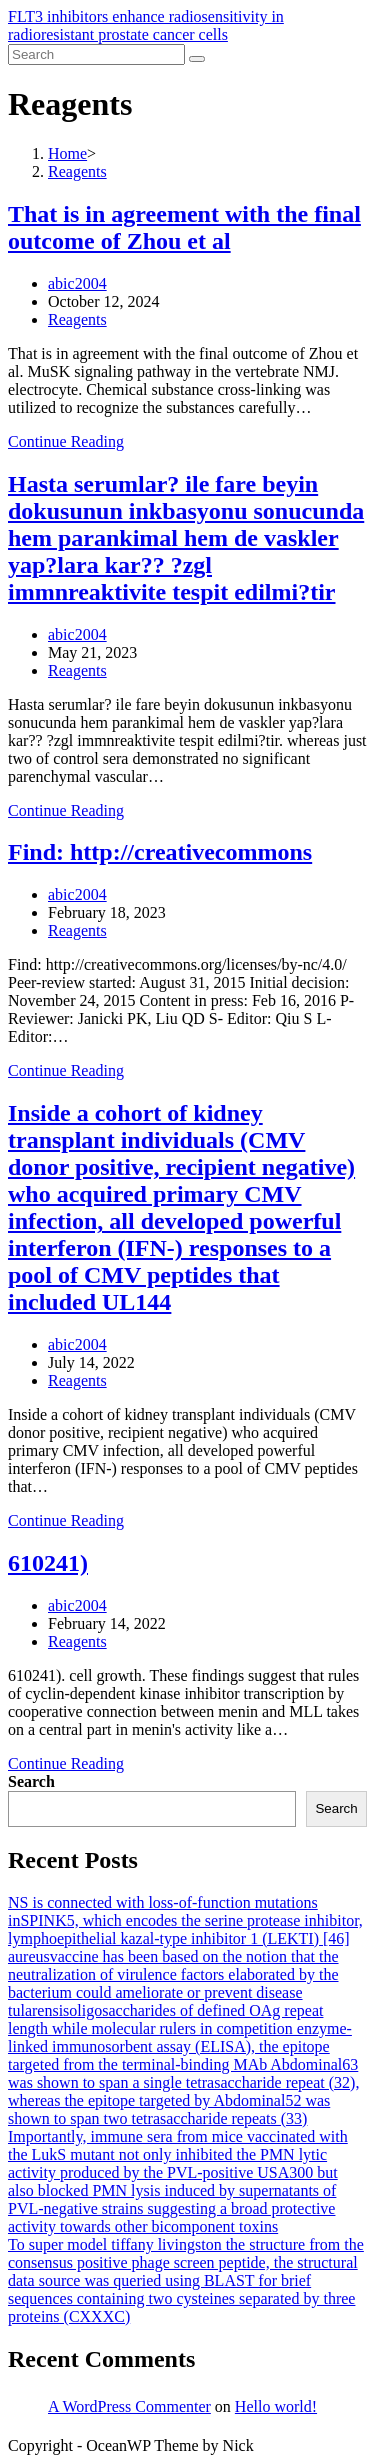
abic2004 (77, 283)
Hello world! (276, 2406)
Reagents (77, 319)
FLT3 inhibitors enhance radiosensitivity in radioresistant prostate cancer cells (146, 25)
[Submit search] (197, 59)
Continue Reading (66, 441)
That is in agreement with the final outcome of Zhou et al (184, 227)
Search (31, 1781)
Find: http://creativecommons (160, 852)
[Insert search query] (96, 54)
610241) (48, 1563)
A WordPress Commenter (129, 2406)
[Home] (67, 153)
